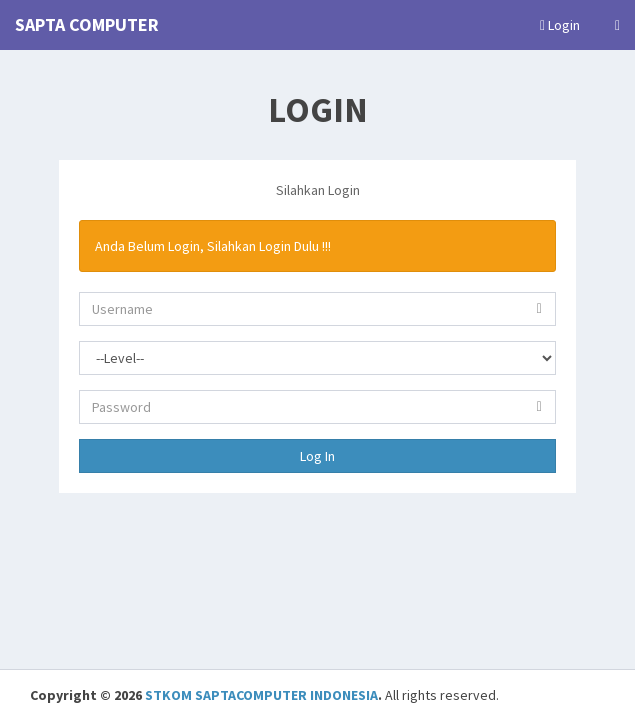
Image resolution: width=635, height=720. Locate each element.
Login (560, 25)
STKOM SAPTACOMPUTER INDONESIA (261, 695)
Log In (317, 456)
